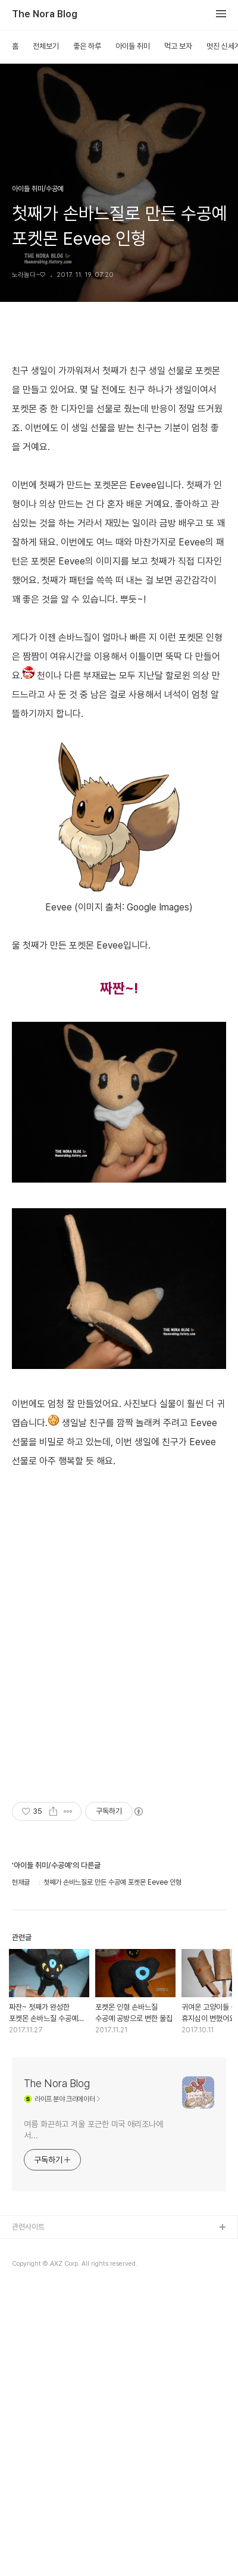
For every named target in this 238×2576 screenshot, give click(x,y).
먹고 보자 (178, 46)
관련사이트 (28, 2393)
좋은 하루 (87, 46)
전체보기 (46, 46)
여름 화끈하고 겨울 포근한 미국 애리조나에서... (93, 2296)
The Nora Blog (44, 14)
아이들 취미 (132, 46)
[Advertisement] (119, 1566)
